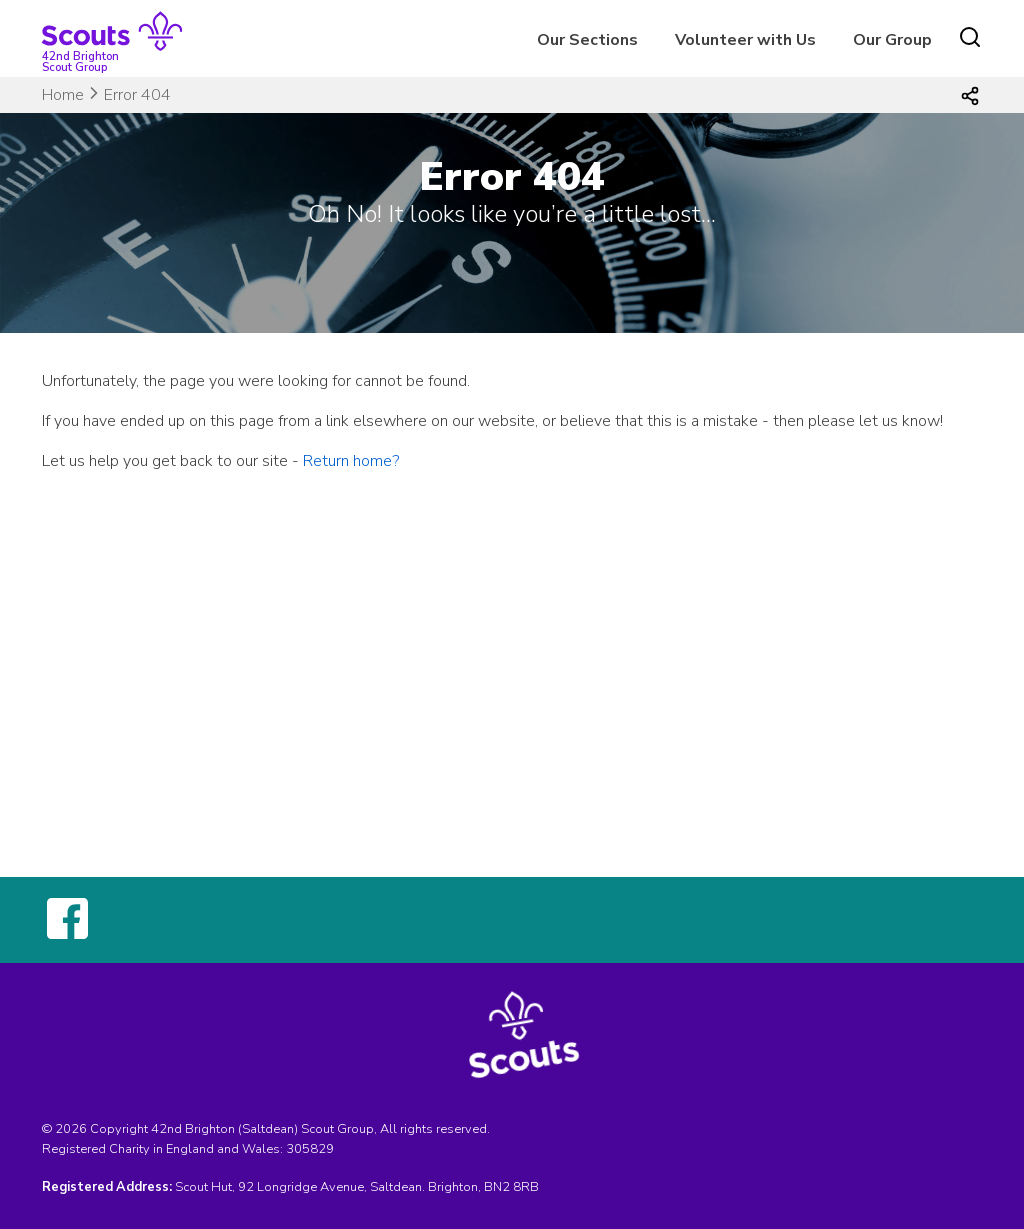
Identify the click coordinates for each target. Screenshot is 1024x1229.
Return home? (351, 461)
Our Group (892, 40)
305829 (310, 1149)
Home (63, 95)
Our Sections (587, 40)
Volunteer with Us (745, 40)
